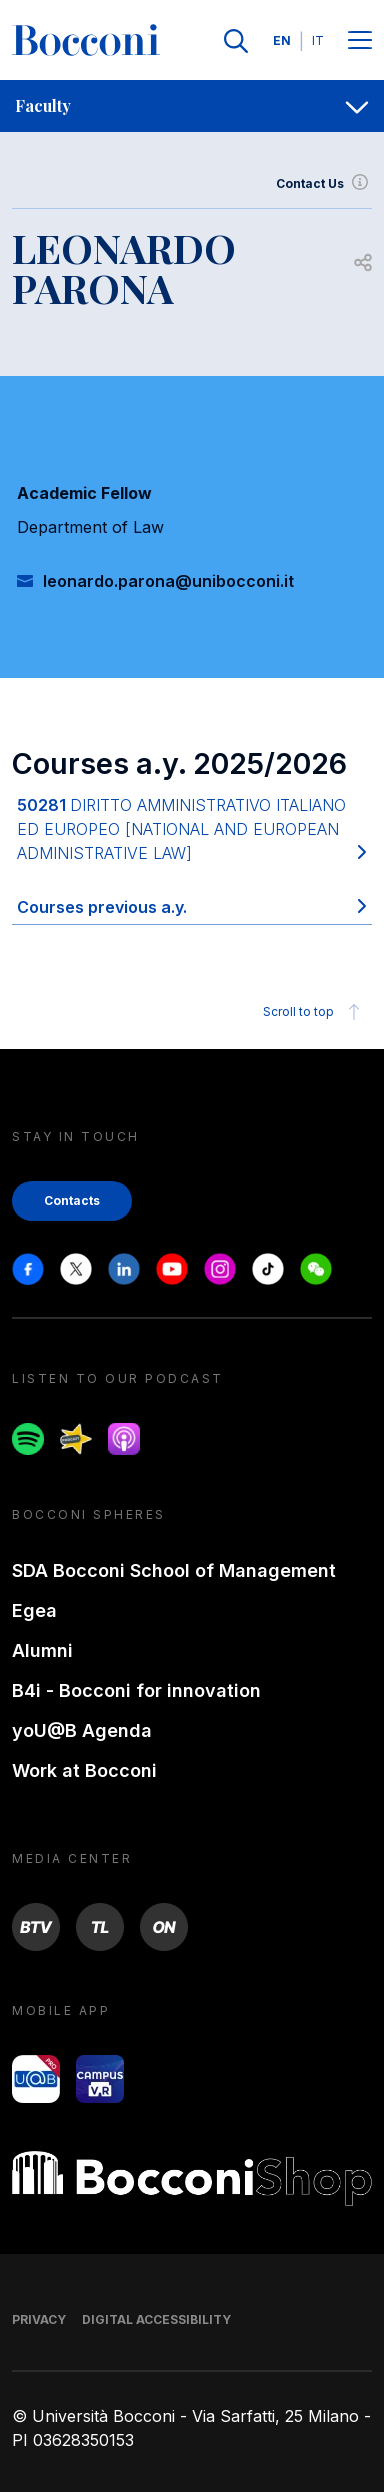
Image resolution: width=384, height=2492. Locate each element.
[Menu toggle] (360, 41)
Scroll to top (314, 1012)
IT (318, 40)
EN (282, 40)
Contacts (72, 1200)
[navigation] (192, 106)
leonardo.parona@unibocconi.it (168, 581)
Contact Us (324, 184)
